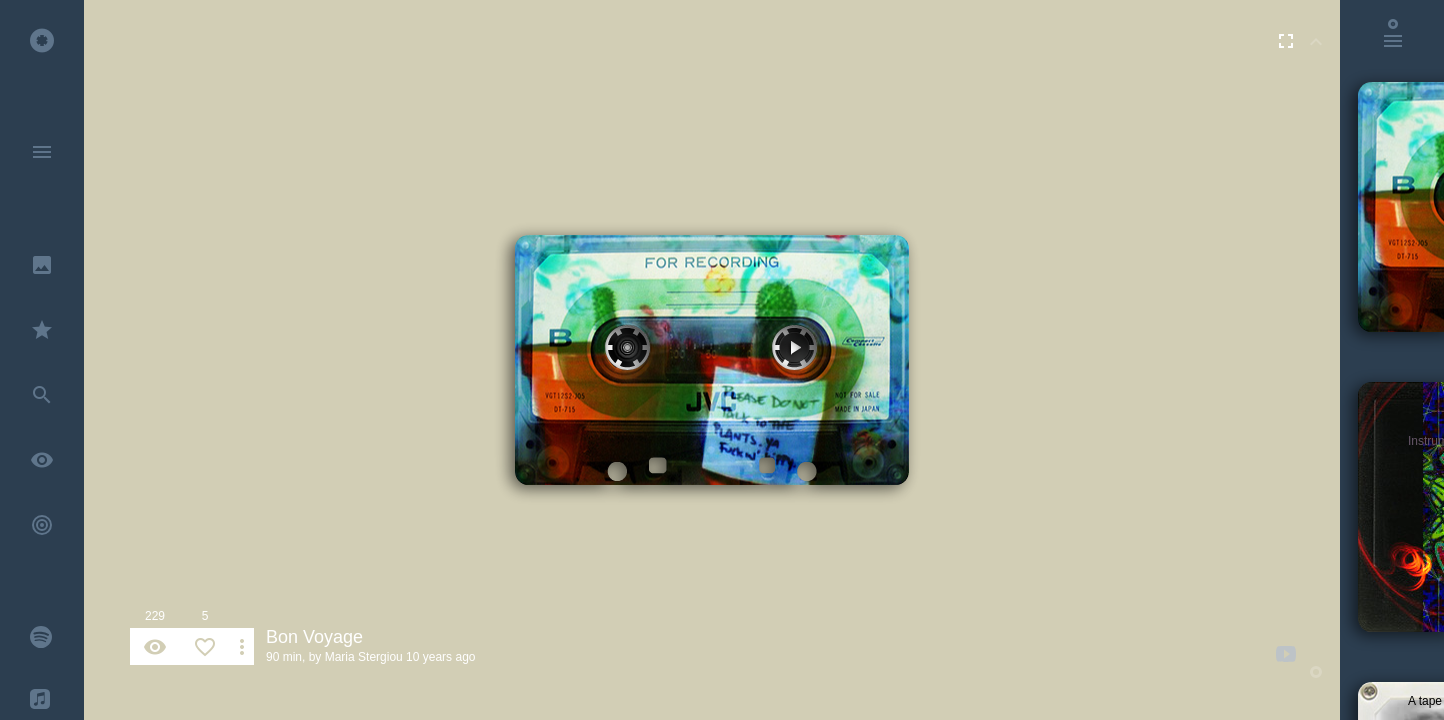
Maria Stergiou (364, 657)
